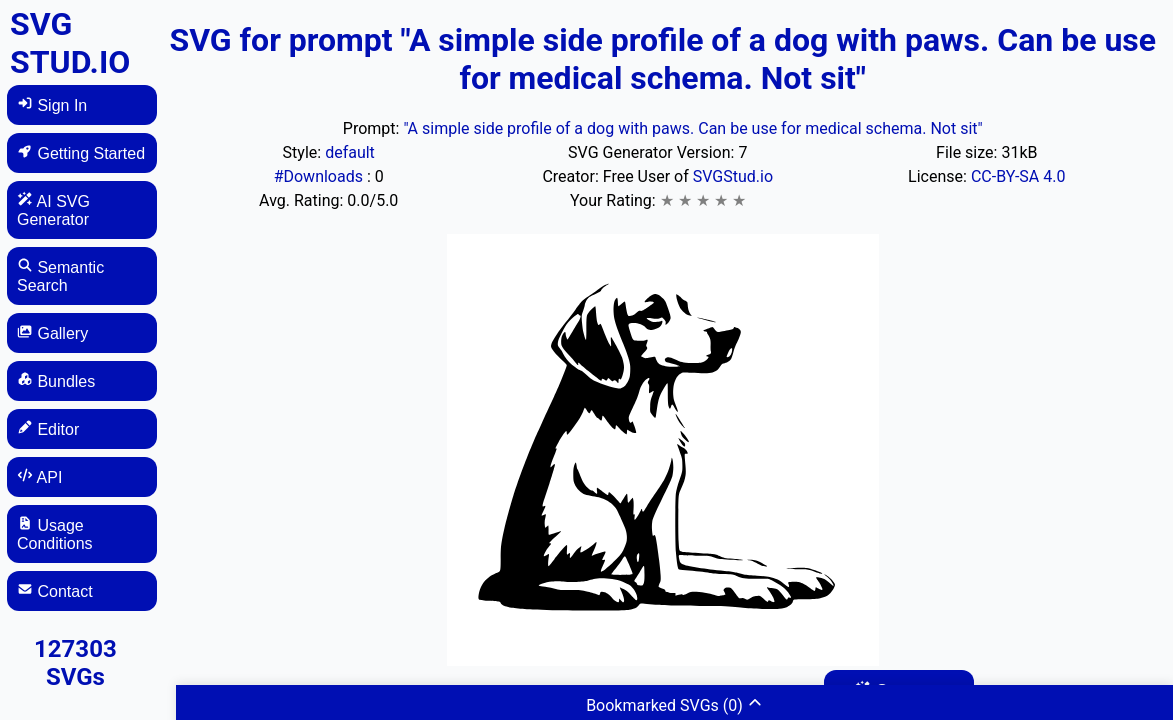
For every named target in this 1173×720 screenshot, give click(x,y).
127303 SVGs (75, 663)
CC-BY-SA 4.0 (1018, 176)
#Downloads (320, 176)
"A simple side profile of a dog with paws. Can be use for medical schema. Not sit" (692, 128)
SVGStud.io (733, 176)
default (350, 152)
